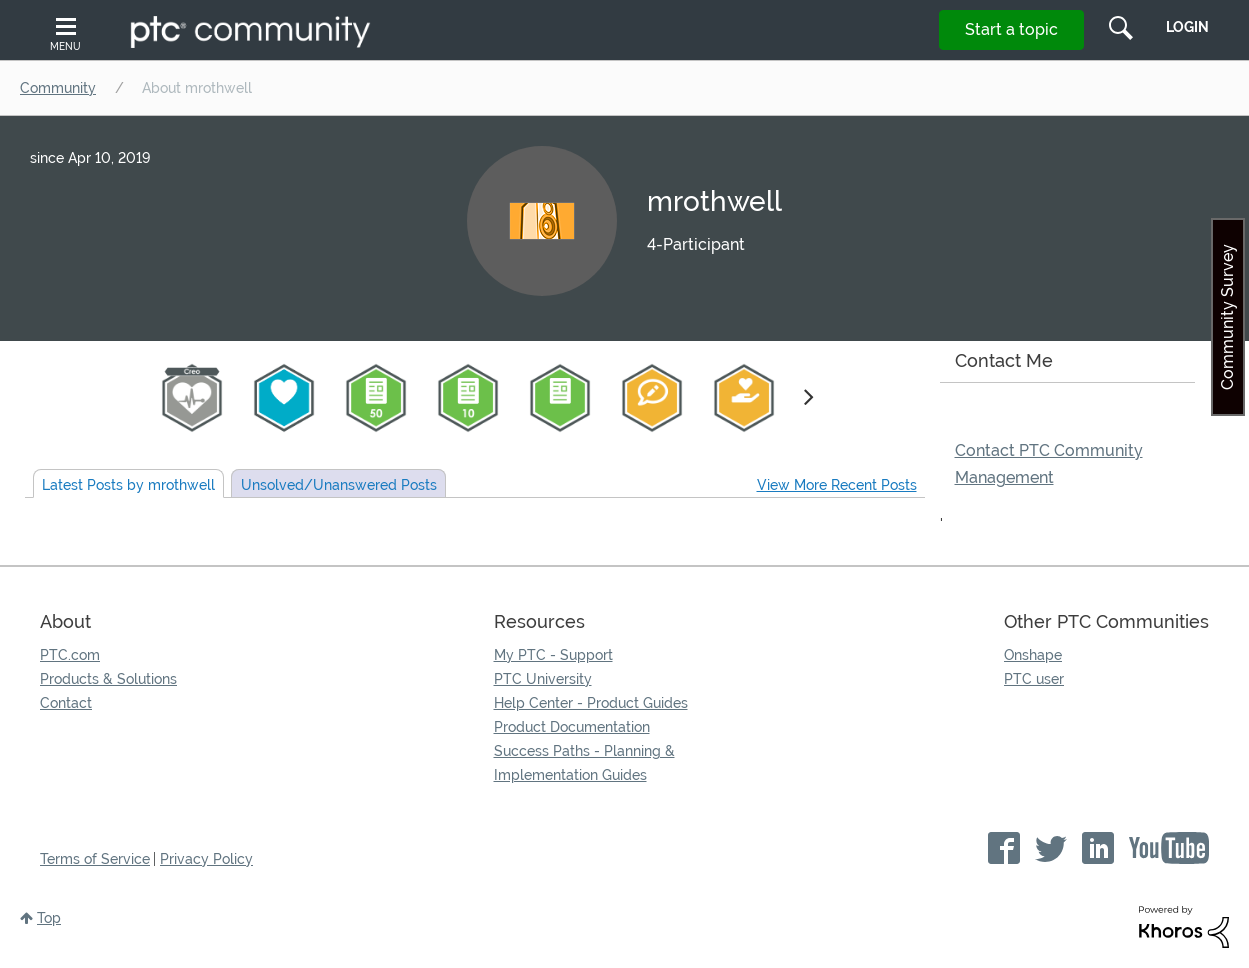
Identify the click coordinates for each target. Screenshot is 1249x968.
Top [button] (49, 918)
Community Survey (1227, 317)
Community (58, 88)
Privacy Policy (206, 859)
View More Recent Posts (837, 485)
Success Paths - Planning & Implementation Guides (584, 763)
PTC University (543, 679)
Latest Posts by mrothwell (128, 485)
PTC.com (70, 655)
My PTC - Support (553, 655)
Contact (66, 703)
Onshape (1033, 655)
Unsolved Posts (339, 485)
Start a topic (1011, 29)
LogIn (1187, 27)
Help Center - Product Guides (591, 703)
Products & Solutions (108, 679)
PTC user (1034, 679)
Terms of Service (95, 859)
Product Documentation (572, 727)
